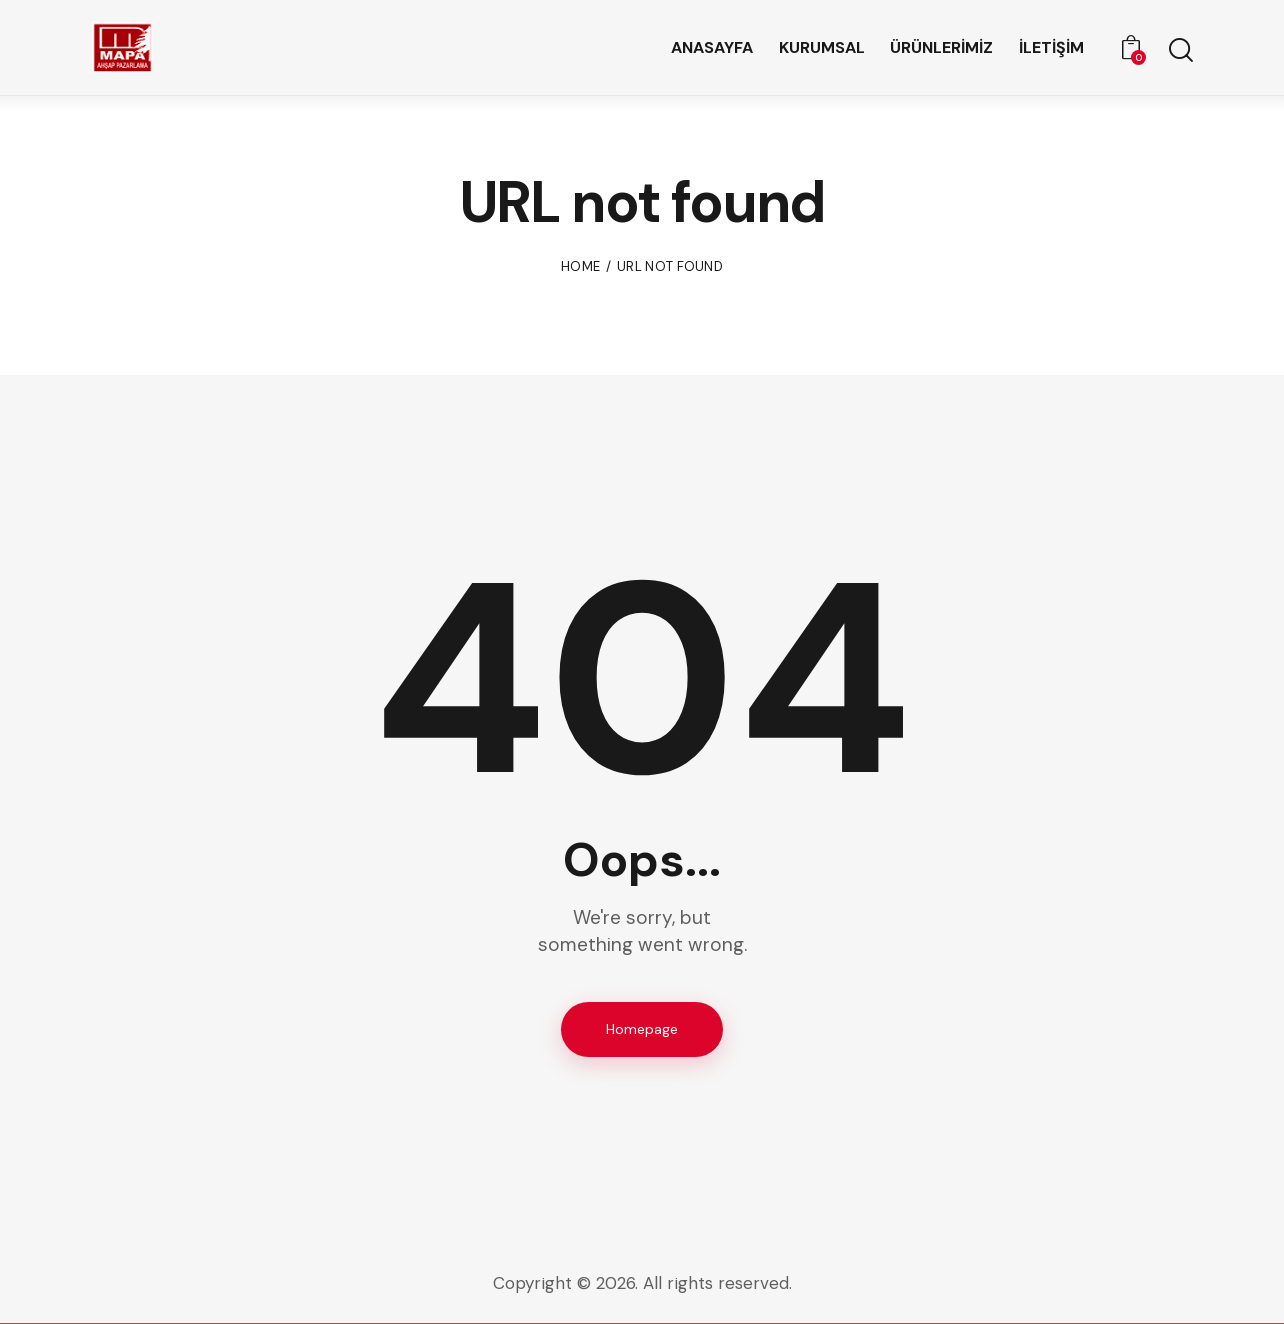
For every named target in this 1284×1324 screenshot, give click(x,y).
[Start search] (1179, 51)
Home (580, 266)
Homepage (642, 1029)
